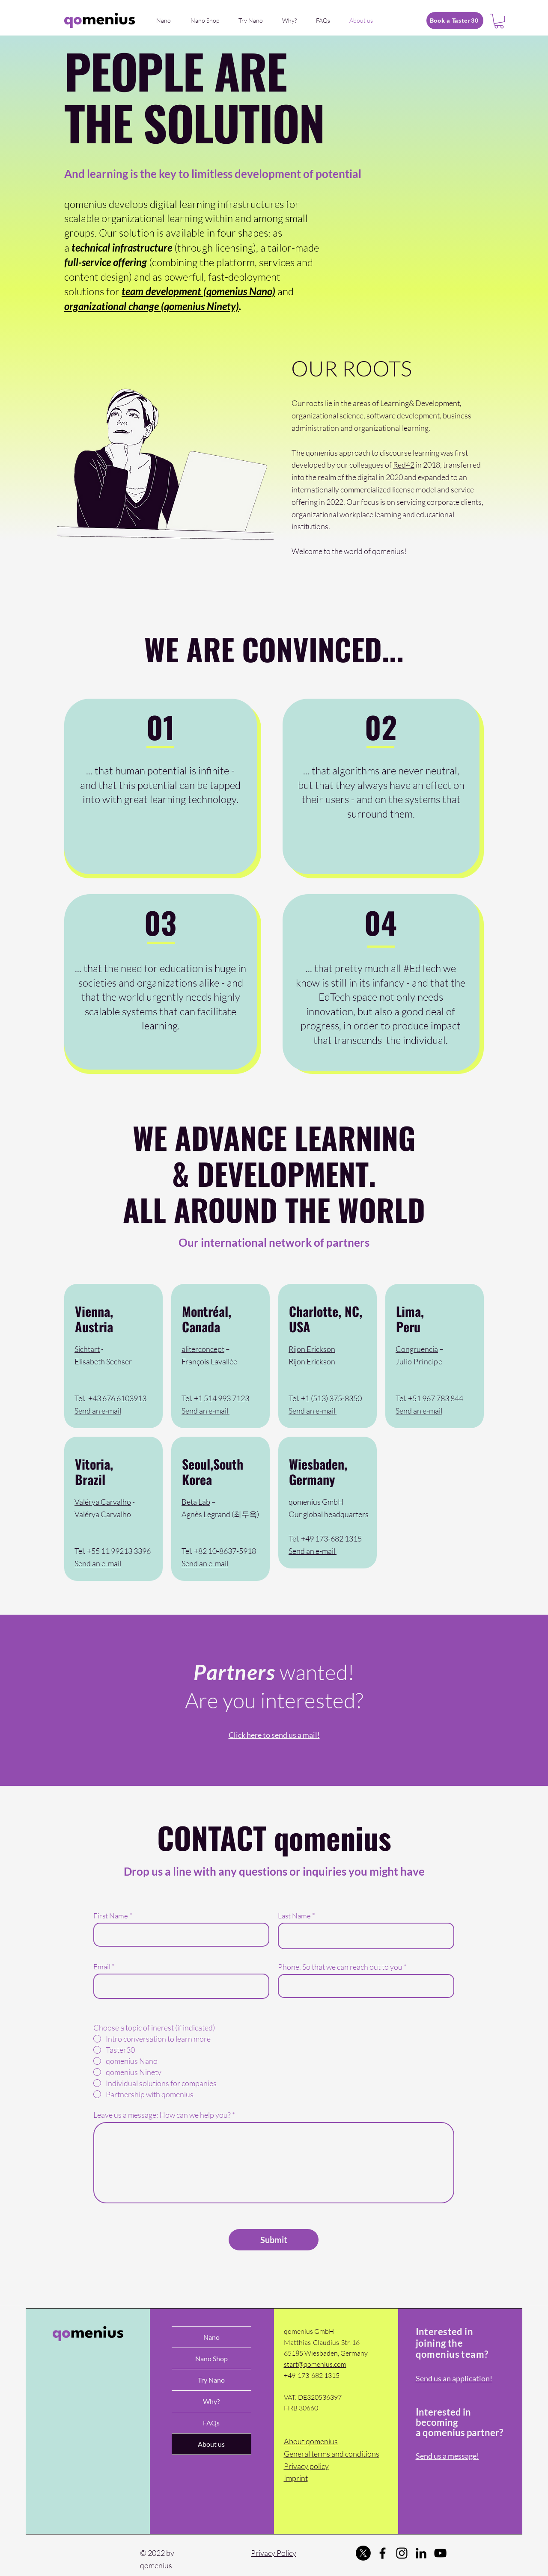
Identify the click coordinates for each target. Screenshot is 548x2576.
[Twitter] (363, 2553)
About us (211, 2444)
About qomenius (311, 2441)
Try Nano (211, 2380)
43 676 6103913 (119, 1398)
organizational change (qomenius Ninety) (151, 306)
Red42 (403, 464)
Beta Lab (196, 1501)
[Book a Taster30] (454, 20)
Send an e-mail (97, 1410)
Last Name (294, 1915)
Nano (211, 2337)
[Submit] (274, 2239)
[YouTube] (440, 2553)
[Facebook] (382, 2553)
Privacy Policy (273, 2553)
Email (101, 1966)
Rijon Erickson (312, 1349)
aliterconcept (203, 1349)
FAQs (211, 2423)
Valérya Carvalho (102, 1501)
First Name (110, 1915)
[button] (499, 21)
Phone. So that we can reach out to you (340, 1967)
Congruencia (417, 1349)
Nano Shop (211, 2358)
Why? (211, 2401)
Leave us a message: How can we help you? (162, 2115)
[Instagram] (401, 2553)
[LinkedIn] (421, 2553)
